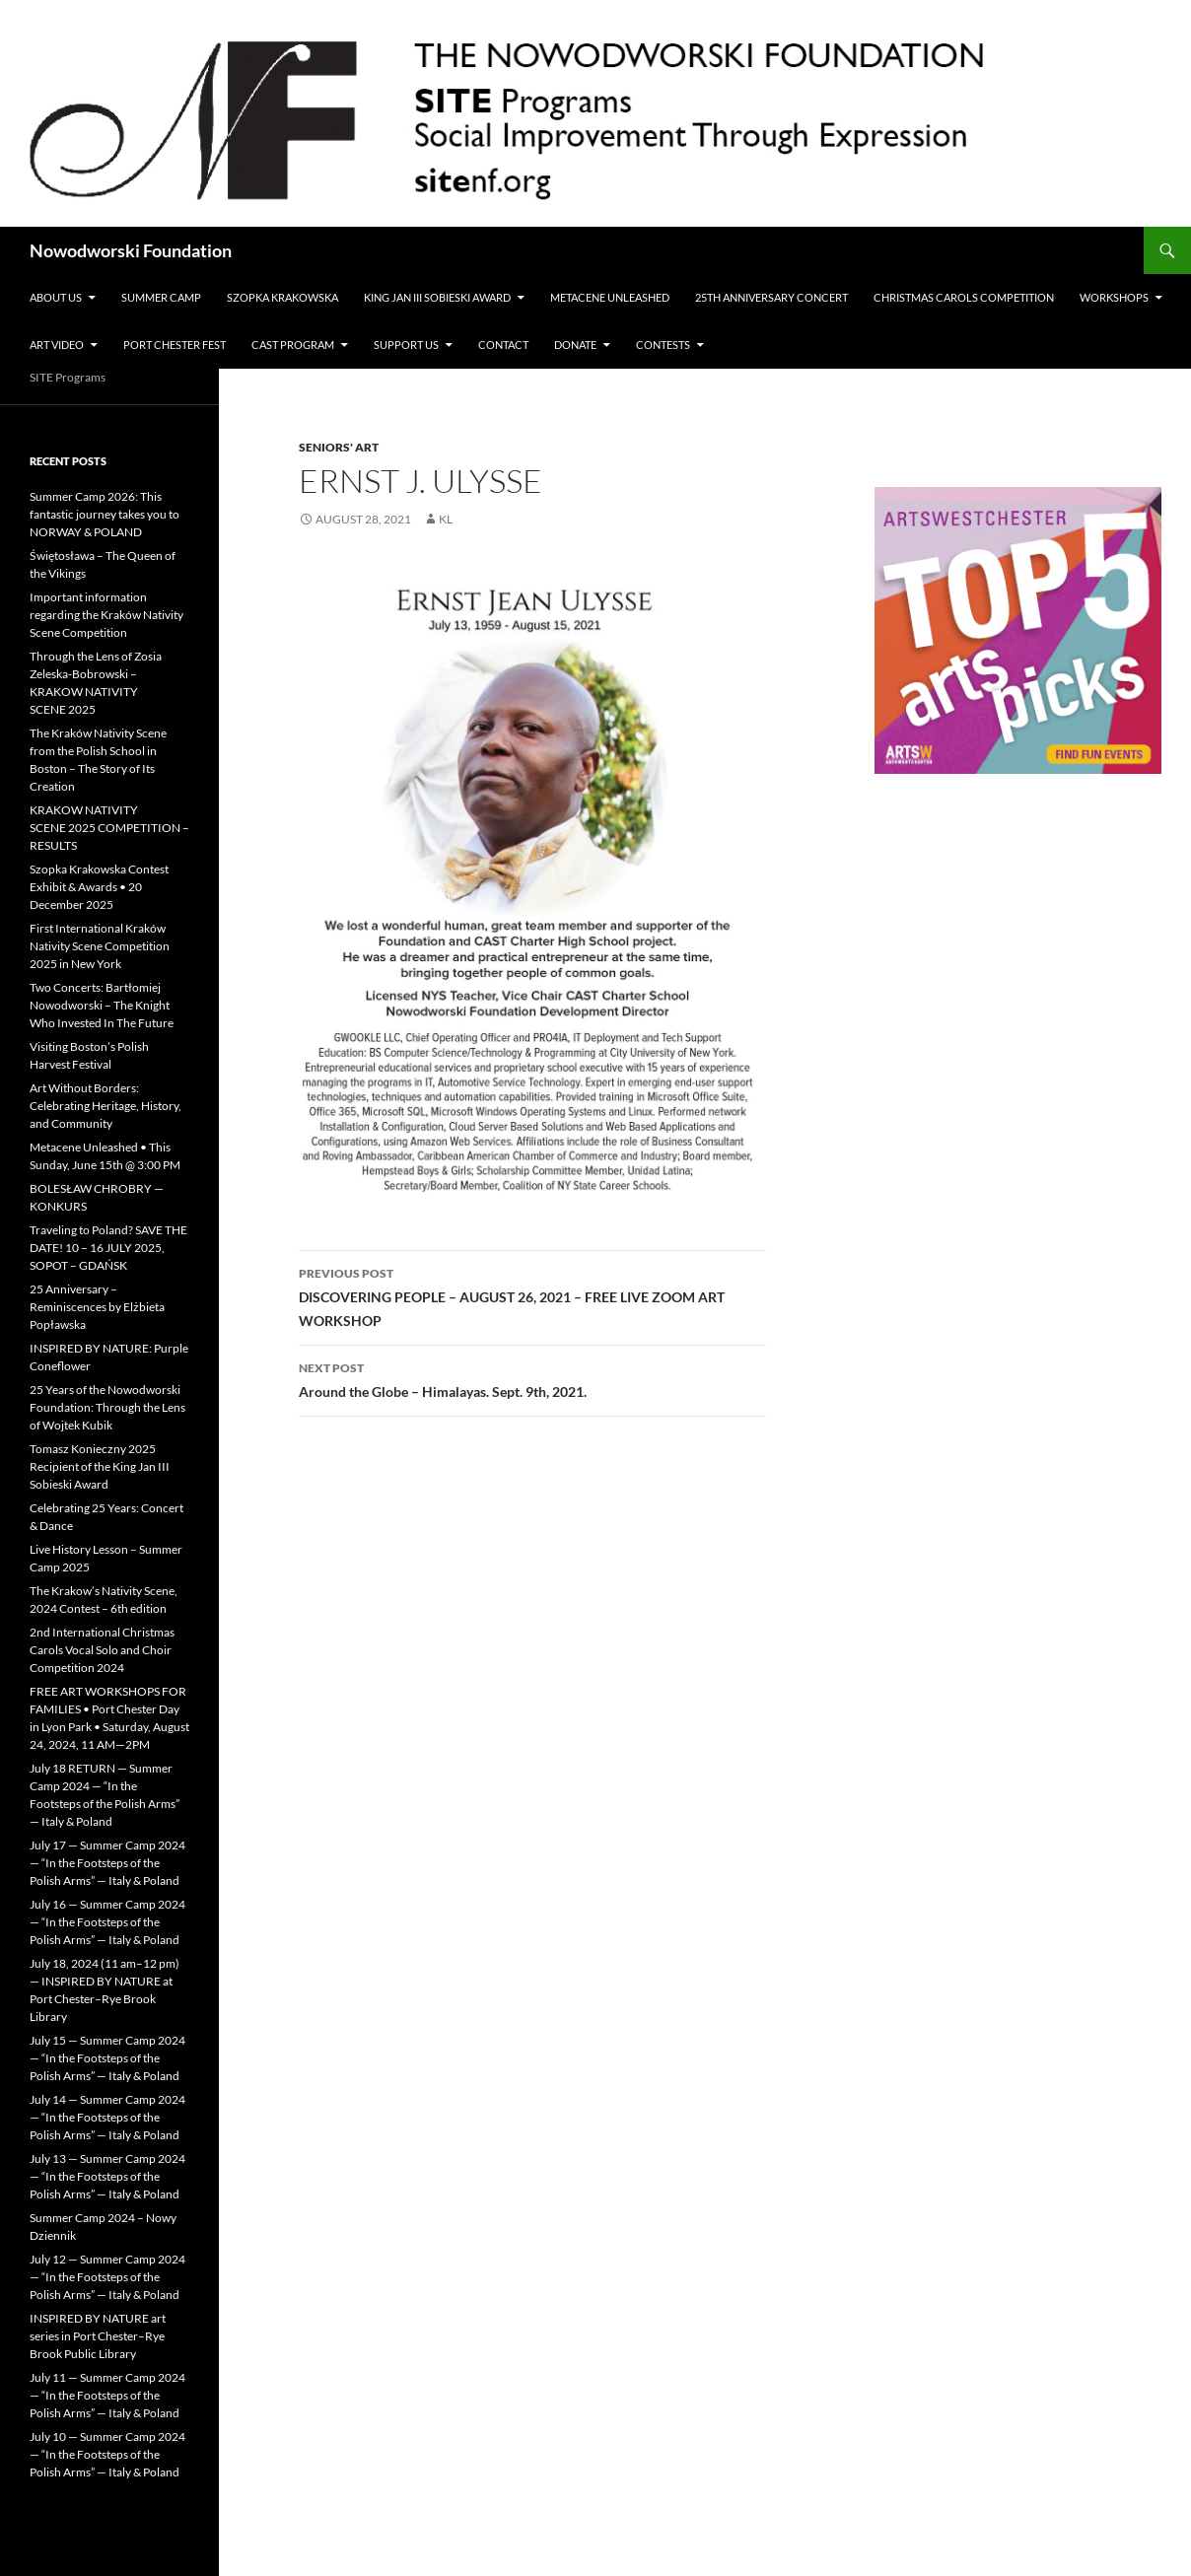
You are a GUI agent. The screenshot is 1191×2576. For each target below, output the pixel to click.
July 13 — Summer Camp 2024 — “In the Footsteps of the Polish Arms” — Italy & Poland (107, 2176)
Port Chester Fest (174, 344)
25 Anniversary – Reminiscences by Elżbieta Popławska (97, 1307)
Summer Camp (161, 297)
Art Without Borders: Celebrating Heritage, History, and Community (105, 1105)
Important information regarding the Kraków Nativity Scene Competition (106, 615)
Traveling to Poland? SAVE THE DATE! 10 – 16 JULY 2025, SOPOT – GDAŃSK (108, 1247)
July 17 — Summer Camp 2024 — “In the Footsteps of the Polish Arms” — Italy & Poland (107, 1863)
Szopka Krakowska (282, 297)
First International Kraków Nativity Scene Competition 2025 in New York (100, 946)
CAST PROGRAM (292, 344)
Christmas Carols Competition (964, 297)
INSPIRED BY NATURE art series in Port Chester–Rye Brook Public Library (98, 2336)
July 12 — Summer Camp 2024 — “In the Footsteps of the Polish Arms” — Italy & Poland (107, 2277)
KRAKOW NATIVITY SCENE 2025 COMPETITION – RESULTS (109, 827)
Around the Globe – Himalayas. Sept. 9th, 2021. (532, 1378)
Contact (503, 344)
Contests (663, 344)
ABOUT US (56, 297)
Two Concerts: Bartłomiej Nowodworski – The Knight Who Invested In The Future (102, 1005)
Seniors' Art (339, 447)
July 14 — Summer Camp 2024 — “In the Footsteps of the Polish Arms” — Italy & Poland (107, 2117)
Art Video (57, 344)
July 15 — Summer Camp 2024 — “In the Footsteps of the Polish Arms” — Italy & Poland (107, 2058)
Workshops (1114, 297)
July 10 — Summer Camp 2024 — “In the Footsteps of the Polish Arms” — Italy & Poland (107, 2454)
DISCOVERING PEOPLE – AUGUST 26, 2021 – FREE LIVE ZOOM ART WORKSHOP (532, 1295)
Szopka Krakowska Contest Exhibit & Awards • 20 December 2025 (99, 887)
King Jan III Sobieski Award (437, 297)
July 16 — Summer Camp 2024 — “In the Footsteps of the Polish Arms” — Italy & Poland (107, 1922)
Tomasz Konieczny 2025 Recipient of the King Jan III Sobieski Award (100, 1466)
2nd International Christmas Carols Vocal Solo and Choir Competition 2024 (102, 1650)
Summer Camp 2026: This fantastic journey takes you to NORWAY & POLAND (104, 514)
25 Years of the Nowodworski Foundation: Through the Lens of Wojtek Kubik (107, 1407)
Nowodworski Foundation (131, 250)
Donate (575, 344)
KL (446, 519)
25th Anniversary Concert (771, 297)
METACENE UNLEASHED (609, 297)
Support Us (406, 344)
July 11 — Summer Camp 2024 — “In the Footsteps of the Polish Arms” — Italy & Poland (107, 2395)
